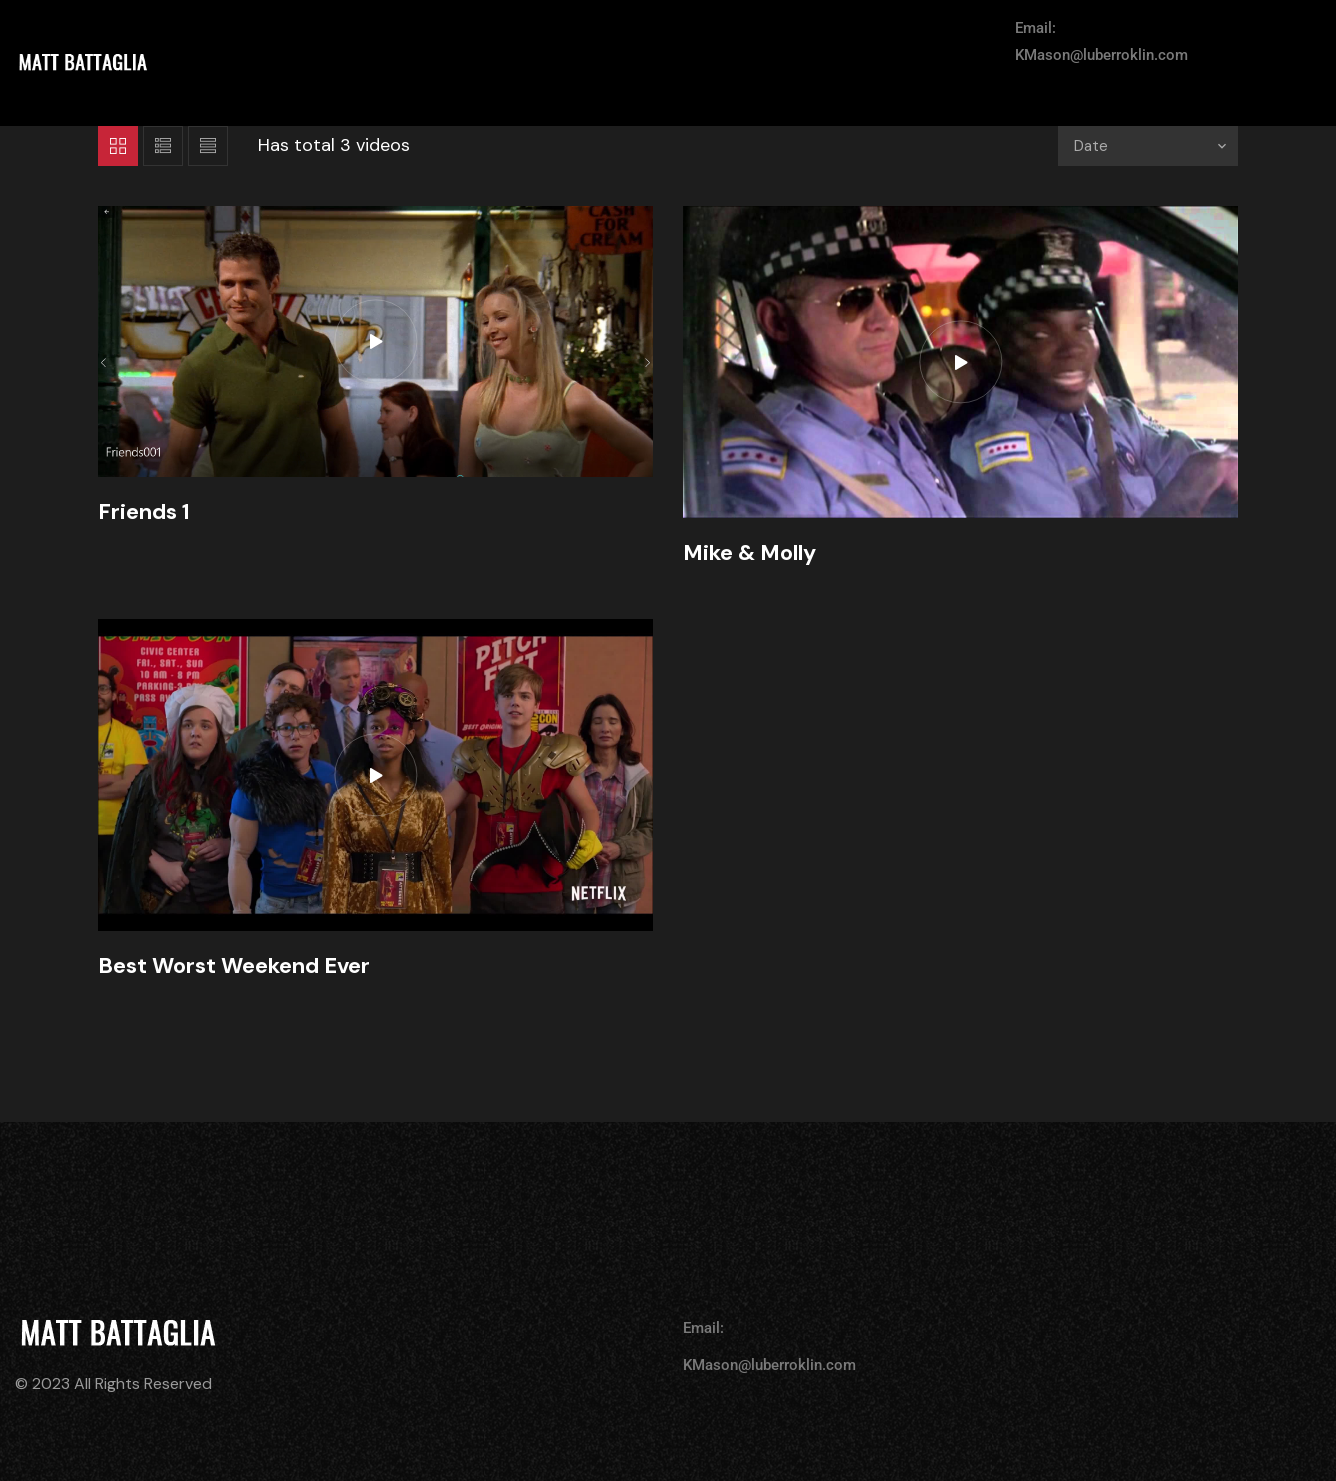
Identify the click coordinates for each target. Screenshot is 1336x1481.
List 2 (208, 146)
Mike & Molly (749, 552)
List (163, 146)
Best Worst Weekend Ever (234, 965)
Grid (118, 146)
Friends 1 (144, 511)
